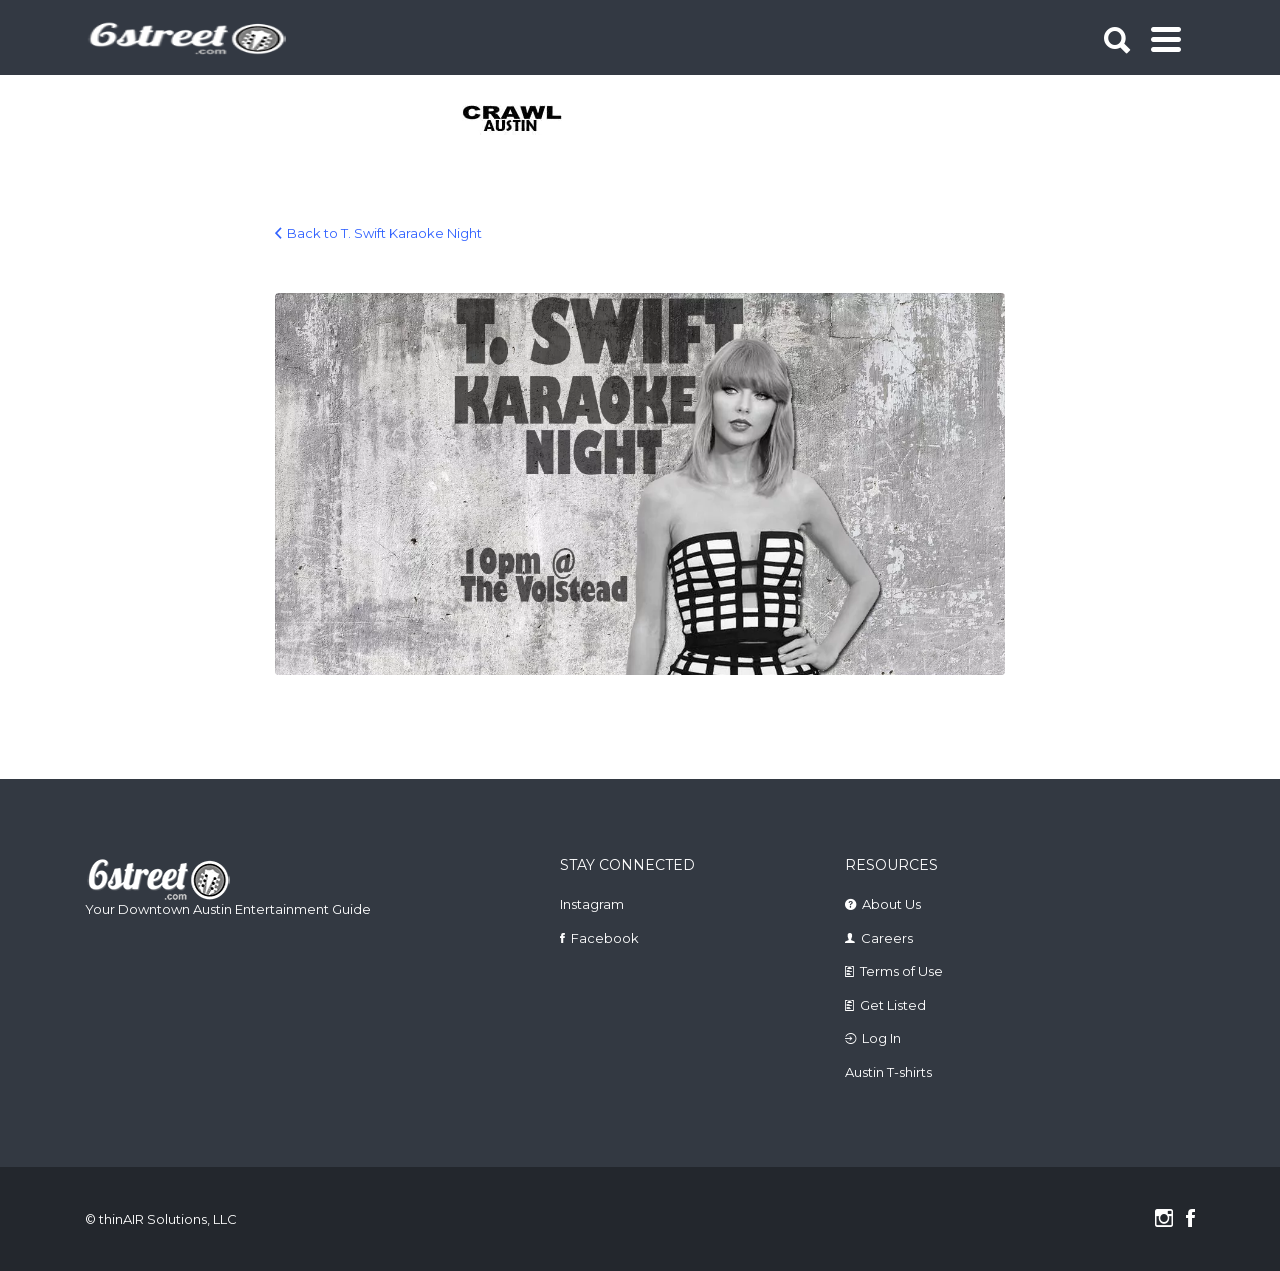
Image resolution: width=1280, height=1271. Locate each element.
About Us (891, 904)
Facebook (605, 938)
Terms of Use (901, 971)
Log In (881, 1038)
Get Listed (893, 1005)
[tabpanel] (523, 120)
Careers (887, 938)
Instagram (592, 904)
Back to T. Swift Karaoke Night (384, 233)
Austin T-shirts (888, 1072)
